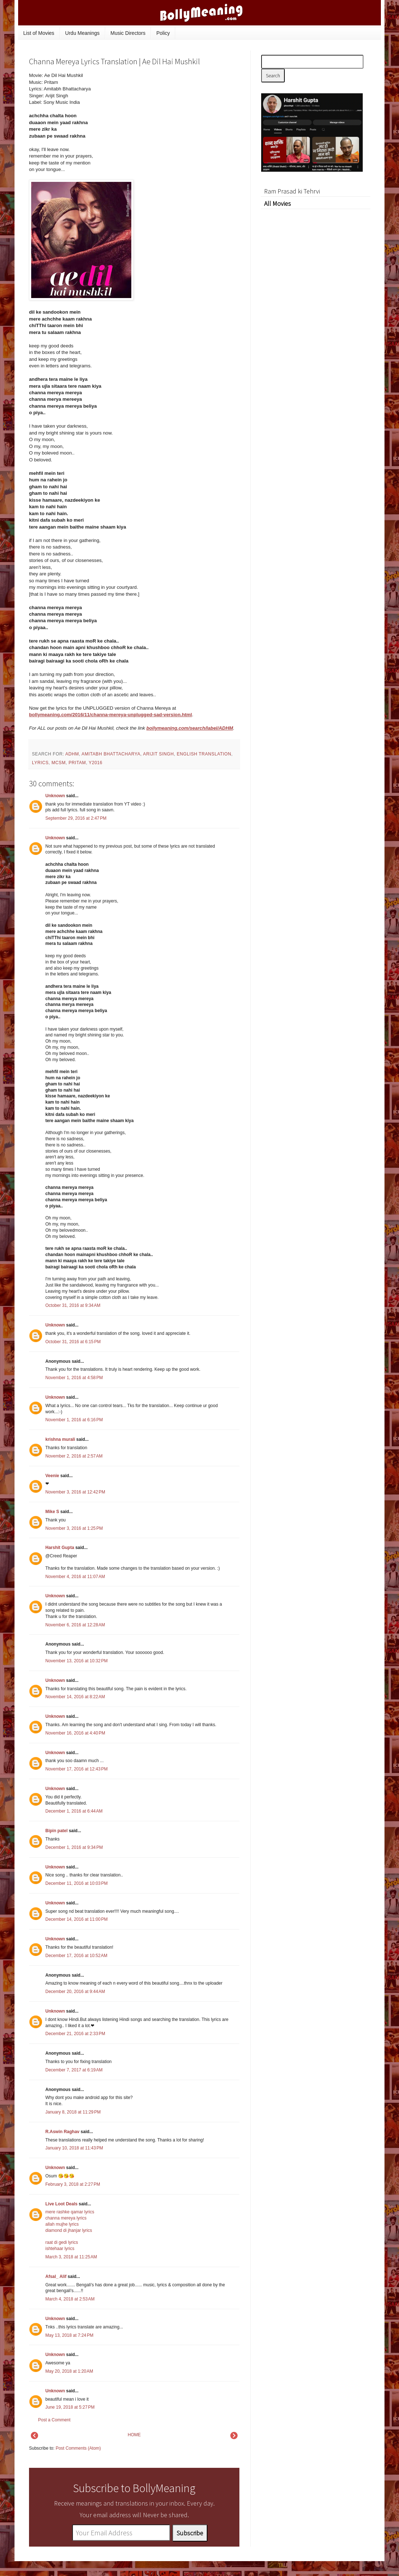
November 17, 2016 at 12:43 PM (76, 1769)
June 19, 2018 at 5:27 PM (70, 2407)
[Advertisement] (196, 112)
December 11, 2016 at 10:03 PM (76, 1883)
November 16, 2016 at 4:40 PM (75, 1733)
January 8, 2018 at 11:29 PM (72, 2112)
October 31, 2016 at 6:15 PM (72, 1341)
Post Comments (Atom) (78, 2448)
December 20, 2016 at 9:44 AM (75, 1991)
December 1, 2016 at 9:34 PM (74, 1847)
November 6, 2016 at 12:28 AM (75, 1624)
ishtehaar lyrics (59, 2248)
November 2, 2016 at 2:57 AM (74, 1456)
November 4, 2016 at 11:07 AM (75, 1576)
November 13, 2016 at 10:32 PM (76, 1660)
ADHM (72, 754)
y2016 (96, 762)
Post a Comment (54, 2419)
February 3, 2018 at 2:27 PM (72, 2184)
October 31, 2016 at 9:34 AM (72, 1305)
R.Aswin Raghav (62, 2131)
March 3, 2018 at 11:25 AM (71, 2256)
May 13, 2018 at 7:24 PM (69, 2335)
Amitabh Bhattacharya (111, 754)
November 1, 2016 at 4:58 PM (74, 1377)
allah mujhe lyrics (62, 2224)
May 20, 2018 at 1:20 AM (69, 2371)
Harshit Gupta (59, 1547)
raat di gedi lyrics (61, 2242)
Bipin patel (56, 1830)
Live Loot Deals (61, 2203)
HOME (134, 2434)
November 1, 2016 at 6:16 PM (74, 1419)
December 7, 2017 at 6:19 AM (74, 2069)
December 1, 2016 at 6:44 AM (74, 1811)
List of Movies (38, 33)
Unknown (55, 795)
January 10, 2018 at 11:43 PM (74, 2148)
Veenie (52, 1475)
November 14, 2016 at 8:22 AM (75, 1696)
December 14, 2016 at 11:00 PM (76, 1919)
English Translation (204, 754)
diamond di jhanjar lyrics (68, 2230)
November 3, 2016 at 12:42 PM (75, 1492)
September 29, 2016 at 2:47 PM (75, 818)
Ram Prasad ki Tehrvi (292, 191)
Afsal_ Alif (55, 2276)
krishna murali (60, 1439)
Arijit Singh (158, 754)
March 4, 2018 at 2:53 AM (70, 2299)
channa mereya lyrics (65, 2218)
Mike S (52, 1511)
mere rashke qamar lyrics (69, 2211)
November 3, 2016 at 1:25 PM (74, 1528)
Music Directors (128, 33)
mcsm (59, 762)
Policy (163, 33)
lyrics (40, 762)
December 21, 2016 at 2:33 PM (75, 2033)
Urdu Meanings (82, 33)
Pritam (77, 762)
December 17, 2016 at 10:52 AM (76, 1955)
